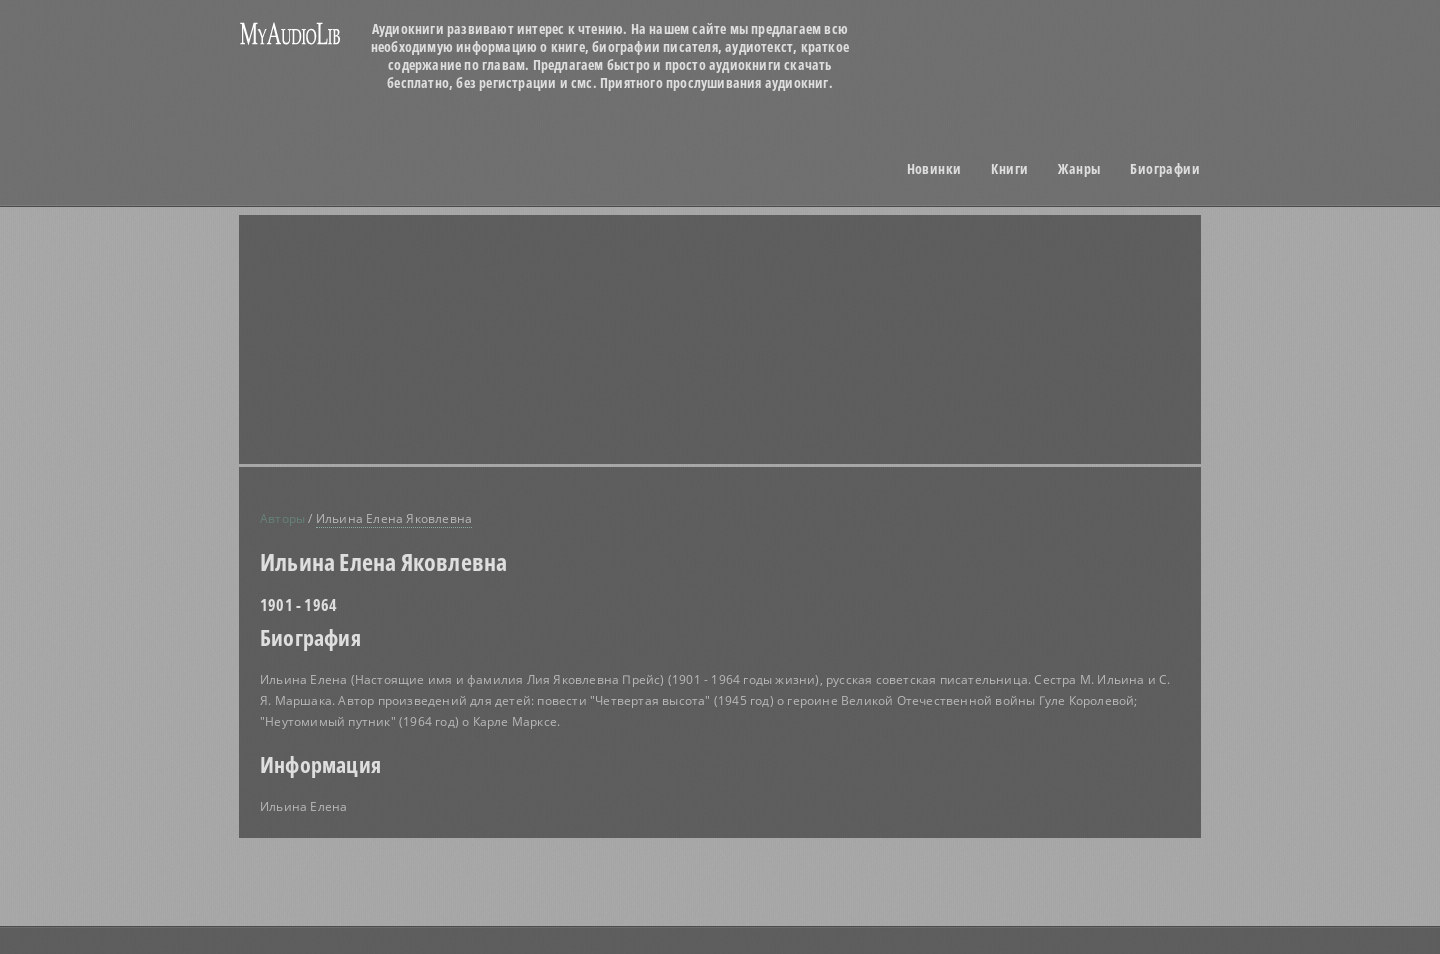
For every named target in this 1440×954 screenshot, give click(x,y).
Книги (1009, 169)
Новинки (934, 169)
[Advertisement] (420, 286)
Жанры (1079, 169)
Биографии (1165, 169)
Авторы (282, 518)
